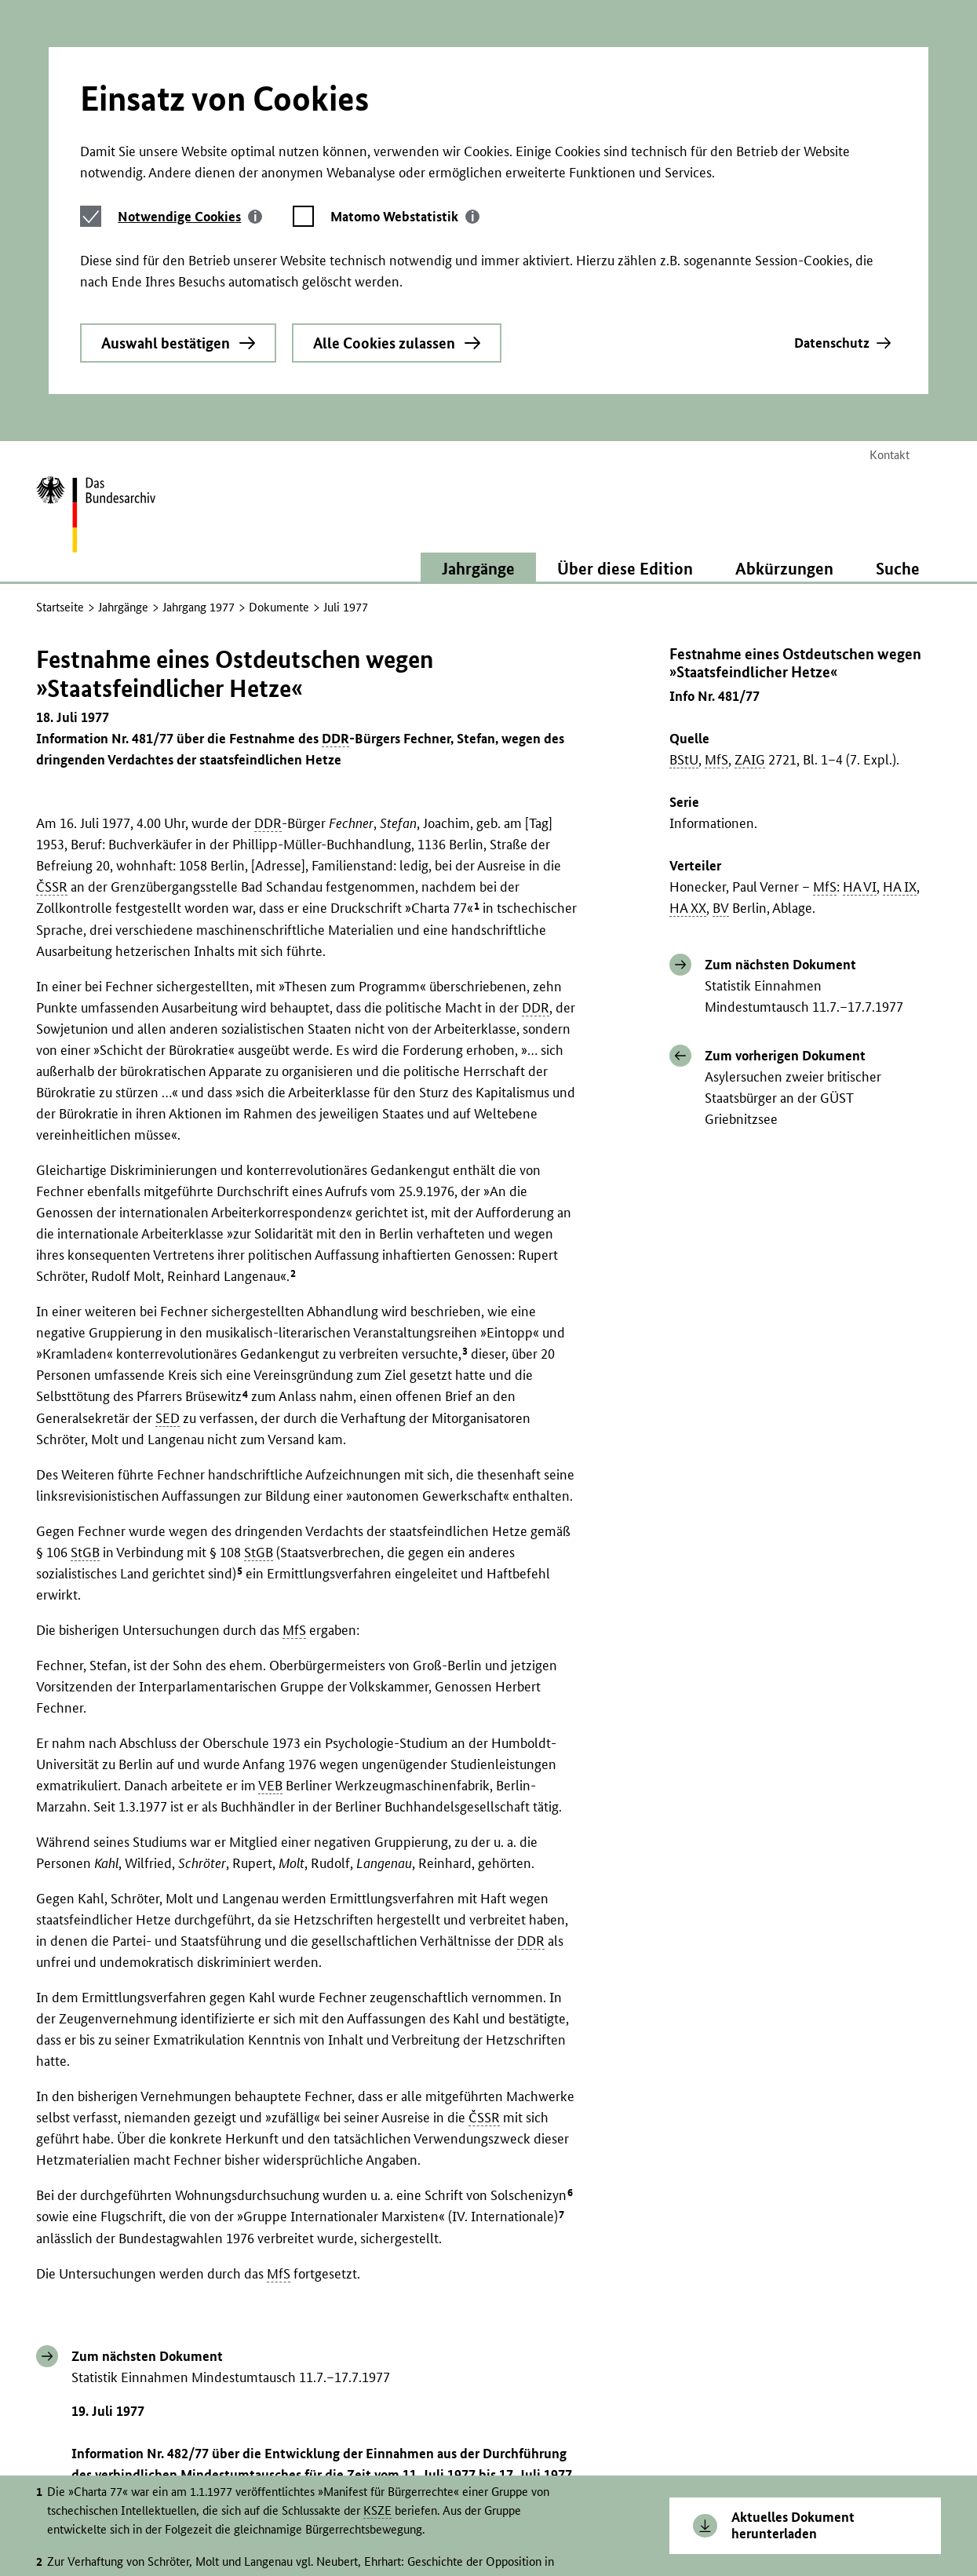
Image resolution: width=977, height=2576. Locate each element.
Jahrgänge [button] (478, 348)
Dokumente (279, 386)
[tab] (190, 50)
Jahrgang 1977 (198, 386)
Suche (898, 348)
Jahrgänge (123, 386)
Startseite (60, 386)
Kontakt (889, 234)
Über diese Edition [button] (625, 348)
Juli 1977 (345, 386)
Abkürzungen (784, 348)
